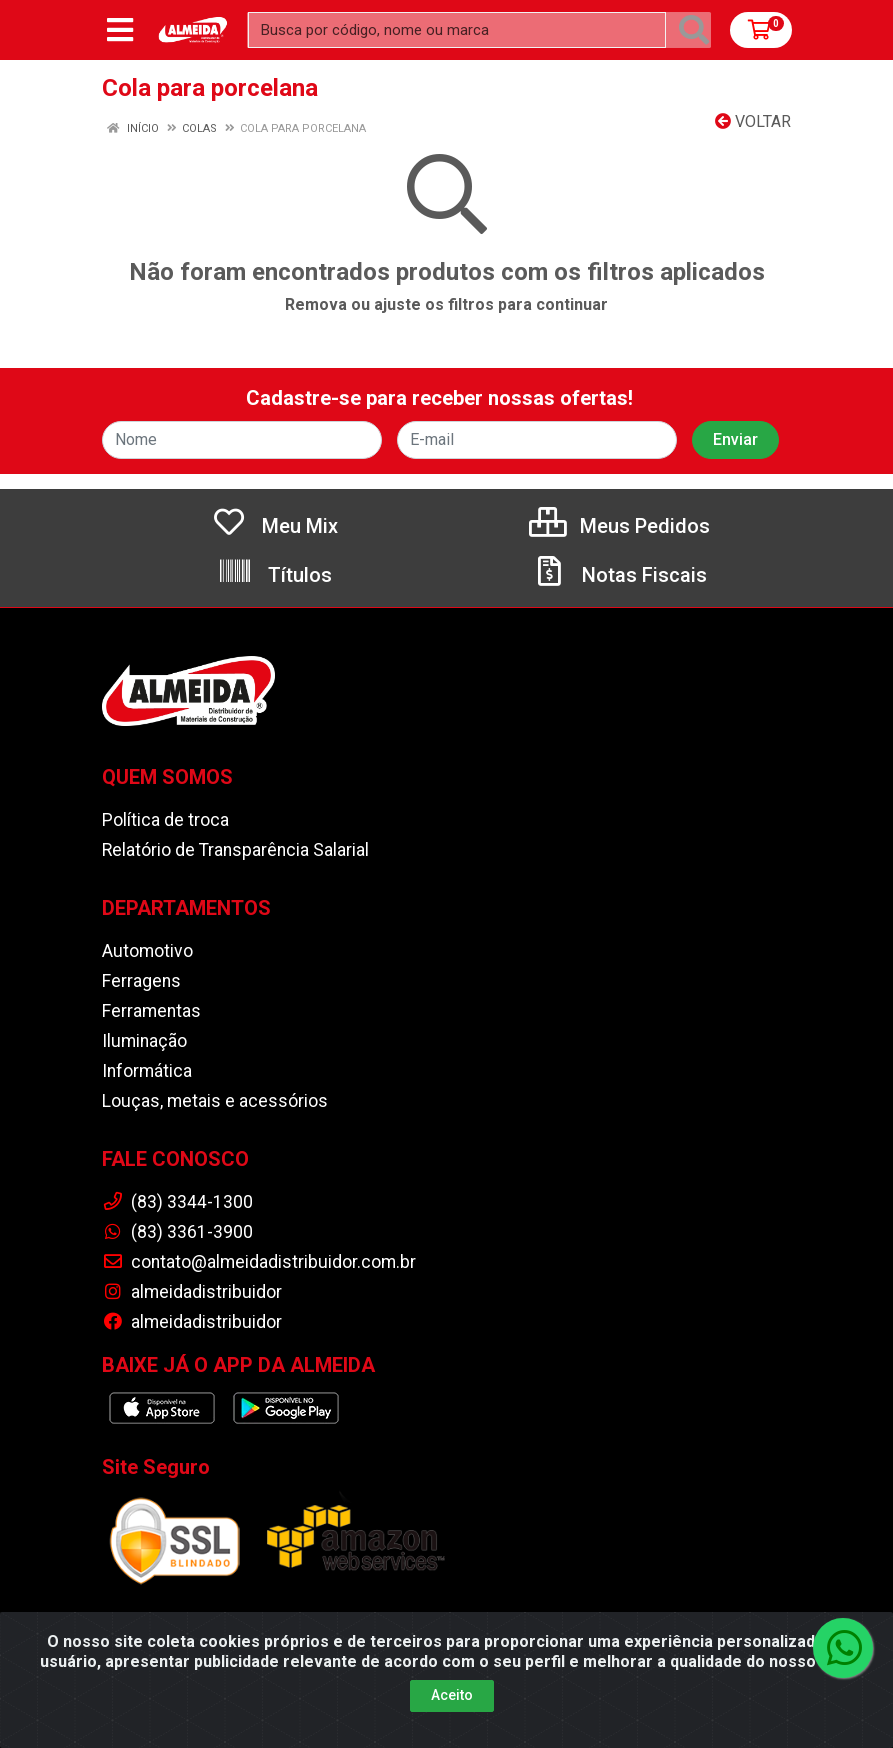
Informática (147, 1071)
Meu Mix (274, 526)
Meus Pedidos (619, 526)
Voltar (753, 121)
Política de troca (165, 820)
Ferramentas (151, 1011)
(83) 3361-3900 (177, 1232)
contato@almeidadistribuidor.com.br (259, 1262)
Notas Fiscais (619, 575)
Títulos (274, 575)
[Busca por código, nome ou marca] (457, 30)
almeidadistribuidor (192, 1292)
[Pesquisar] (694, 30)
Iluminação (144, 1041)
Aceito (452, 1695)
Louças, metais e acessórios (215, 1101)
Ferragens (141, 981)
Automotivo (147, 951)
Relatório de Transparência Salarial (235, 850)
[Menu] (120, 30)
